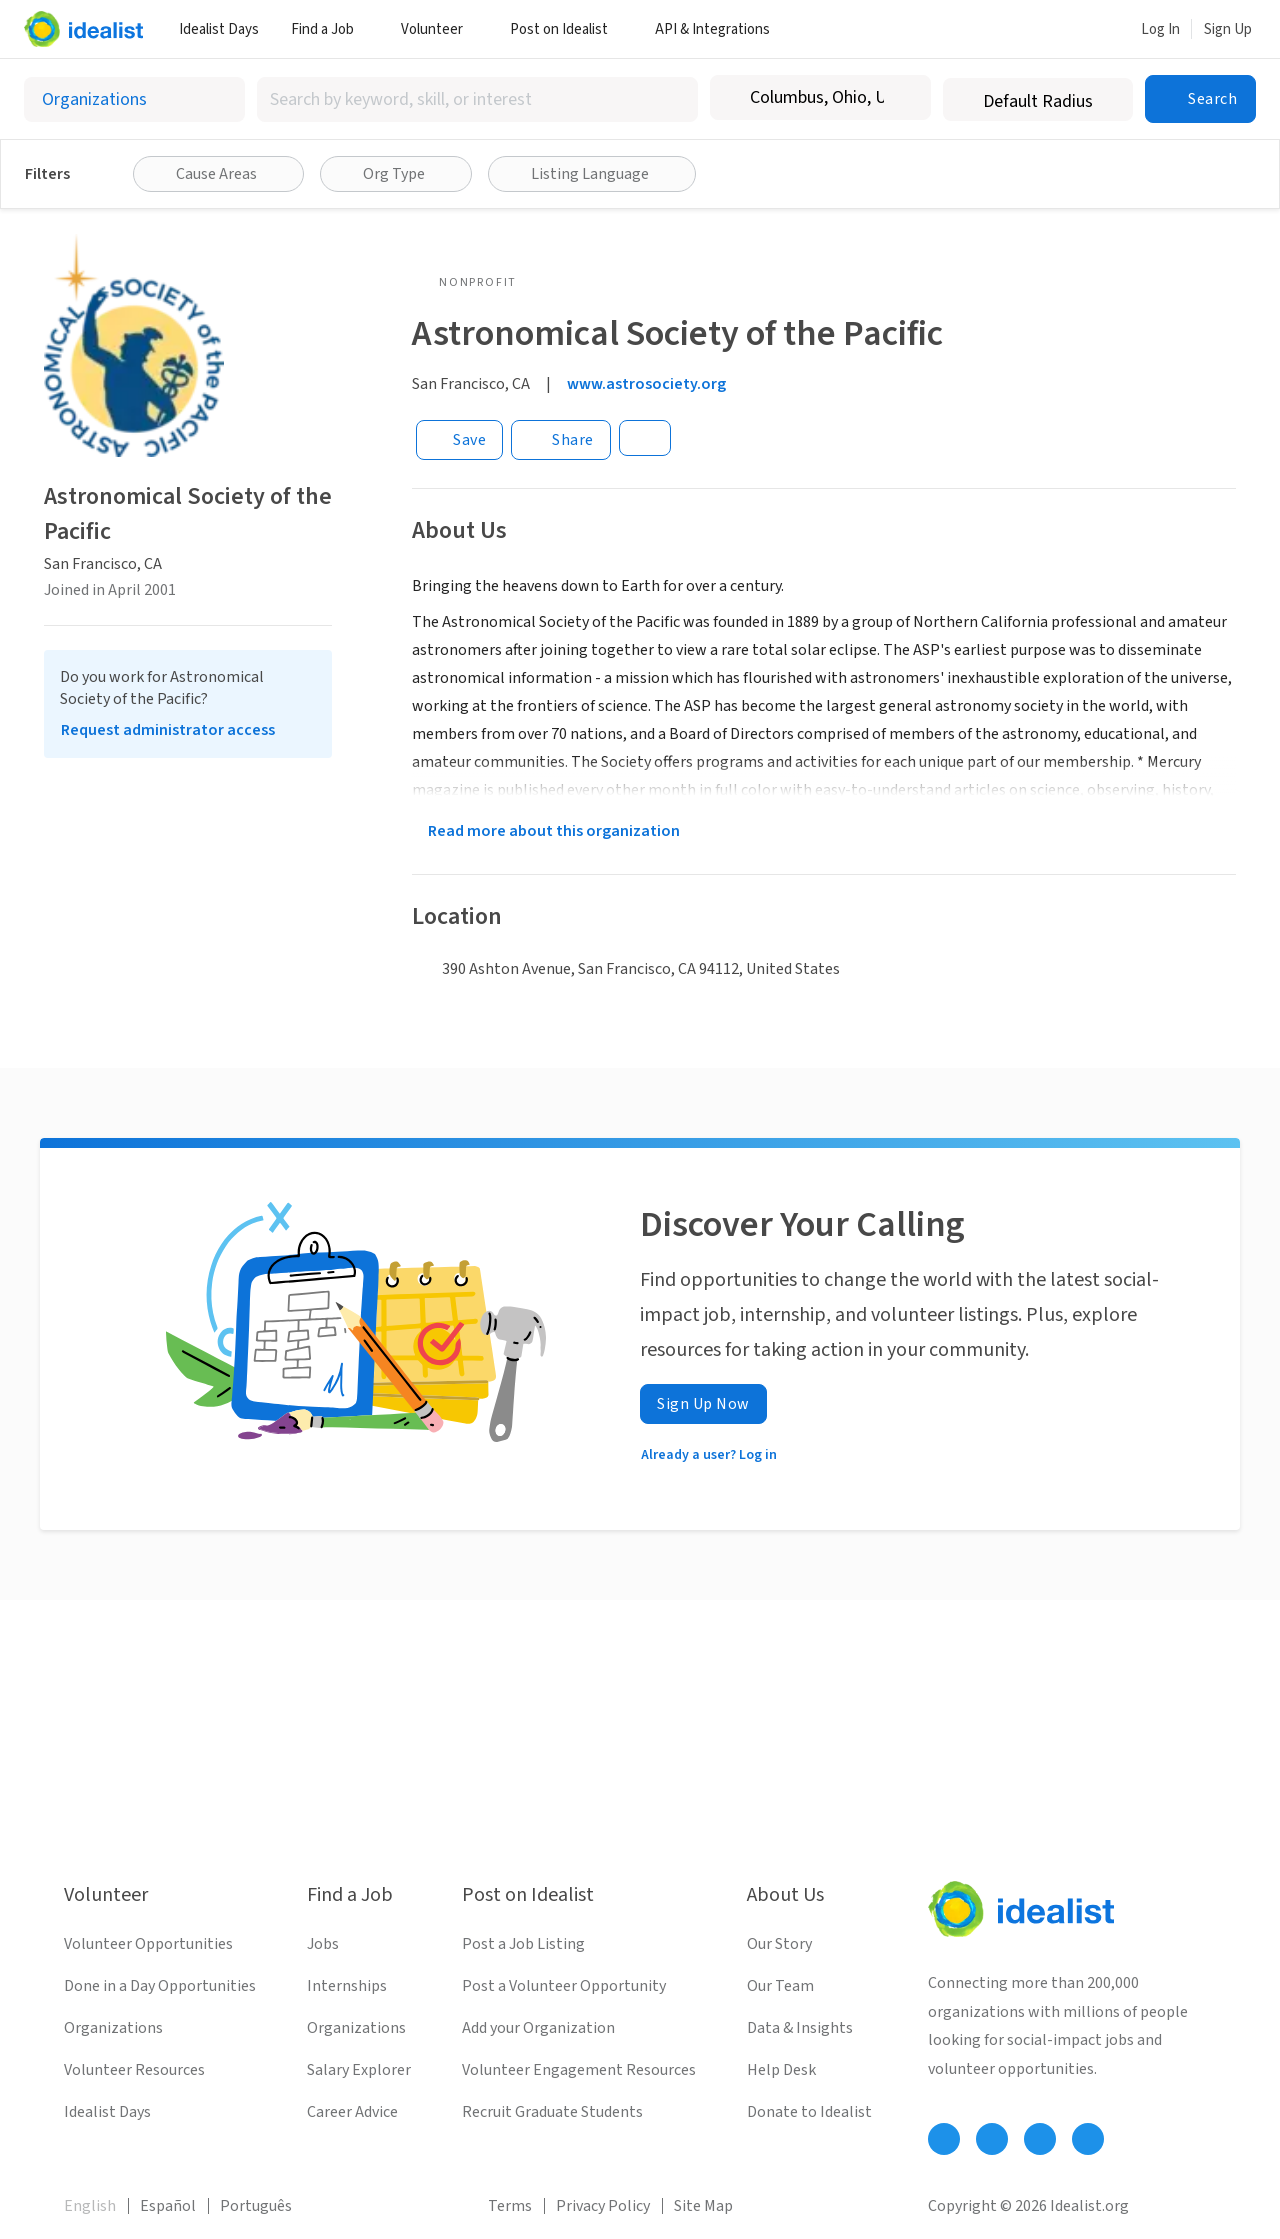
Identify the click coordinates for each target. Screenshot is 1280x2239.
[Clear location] (903, 98)
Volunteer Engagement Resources (579, 2070)
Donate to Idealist (809, 2112)
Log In (1160, 29)
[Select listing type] (134, 99)
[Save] (459, 440)
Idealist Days (219, 29)
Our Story (779, 1944)
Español (168, 2206)
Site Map (703, 2206)
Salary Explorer (359, 2070)
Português (256, 2206)
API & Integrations (720, 29)
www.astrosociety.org (646, 384)
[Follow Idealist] (944, 2139)
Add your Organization (538, 2028)
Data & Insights (800, 2028)
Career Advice (352, 2112)
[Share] (561, 440)
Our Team (780, 1986)
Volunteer (439, 29)
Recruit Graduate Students (552, 2112)
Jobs (323, 1944)
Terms (510, 2206)
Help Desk (781, 2070)
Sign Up (1228, 29)
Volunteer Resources (134, 2070)
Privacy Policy (603, 2206)
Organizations (113, 2028)
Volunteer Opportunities (148, 1944)
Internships (347, 1986)
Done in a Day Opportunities (160, 1986)
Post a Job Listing (523, 1944)
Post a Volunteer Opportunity (564, 1986)
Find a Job (330, 29)
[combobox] (478, 99)
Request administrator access (168, 730)
